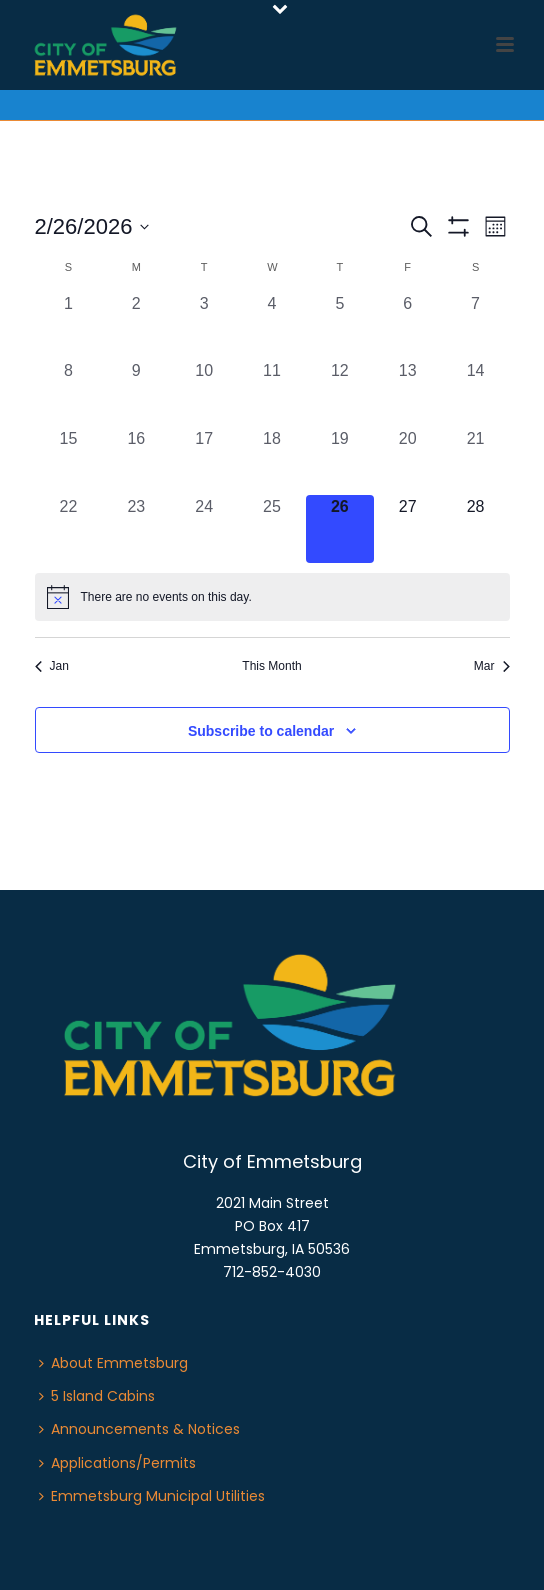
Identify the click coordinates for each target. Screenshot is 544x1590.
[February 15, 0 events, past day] (69, 461)
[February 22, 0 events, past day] (69, 529)
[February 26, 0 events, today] (340, 529)
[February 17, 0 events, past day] (204, 461)
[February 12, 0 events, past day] (340, 393)
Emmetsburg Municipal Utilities (152, 1496)
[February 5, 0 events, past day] (340, 326)
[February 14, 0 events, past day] (476, 393)
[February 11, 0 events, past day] (272, 393)
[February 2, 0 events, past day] (136, 326)
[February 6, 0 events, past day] (408, 326)
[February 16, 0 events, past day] (136, 461)
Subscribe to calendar (261, 731)
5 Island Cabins (97, 1396)
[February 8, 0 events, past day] (69, 393)
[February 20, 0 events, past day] (408, 461)
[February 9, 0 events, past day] (136, 393)
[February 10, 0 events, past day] (204, 393)
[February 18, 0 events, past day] (272, 461)
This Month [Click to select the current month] (271, 666)
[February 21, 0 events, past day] (476, 461)
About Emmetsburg (113, 1363)
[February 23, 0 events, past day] (136, 529)
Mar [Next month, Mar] (492, 666)
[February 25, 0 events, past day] (272, 529)
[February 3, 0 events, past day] (204, 326)
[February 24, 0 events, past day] (204, 529)
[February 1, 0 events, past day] (69, 326)
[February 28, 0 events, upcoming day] (476, 529)
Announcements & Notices (139, 1429)
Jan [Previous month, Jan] (52, 666)
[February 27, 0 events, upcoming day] (408, 529)
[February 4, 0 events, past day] (272, 326)
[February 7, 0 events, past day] (476, 326)
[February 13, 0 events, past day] (408, 393)
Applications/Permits (117, 1463)
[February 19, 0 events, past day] (340, 461)
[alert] (272, 597)
